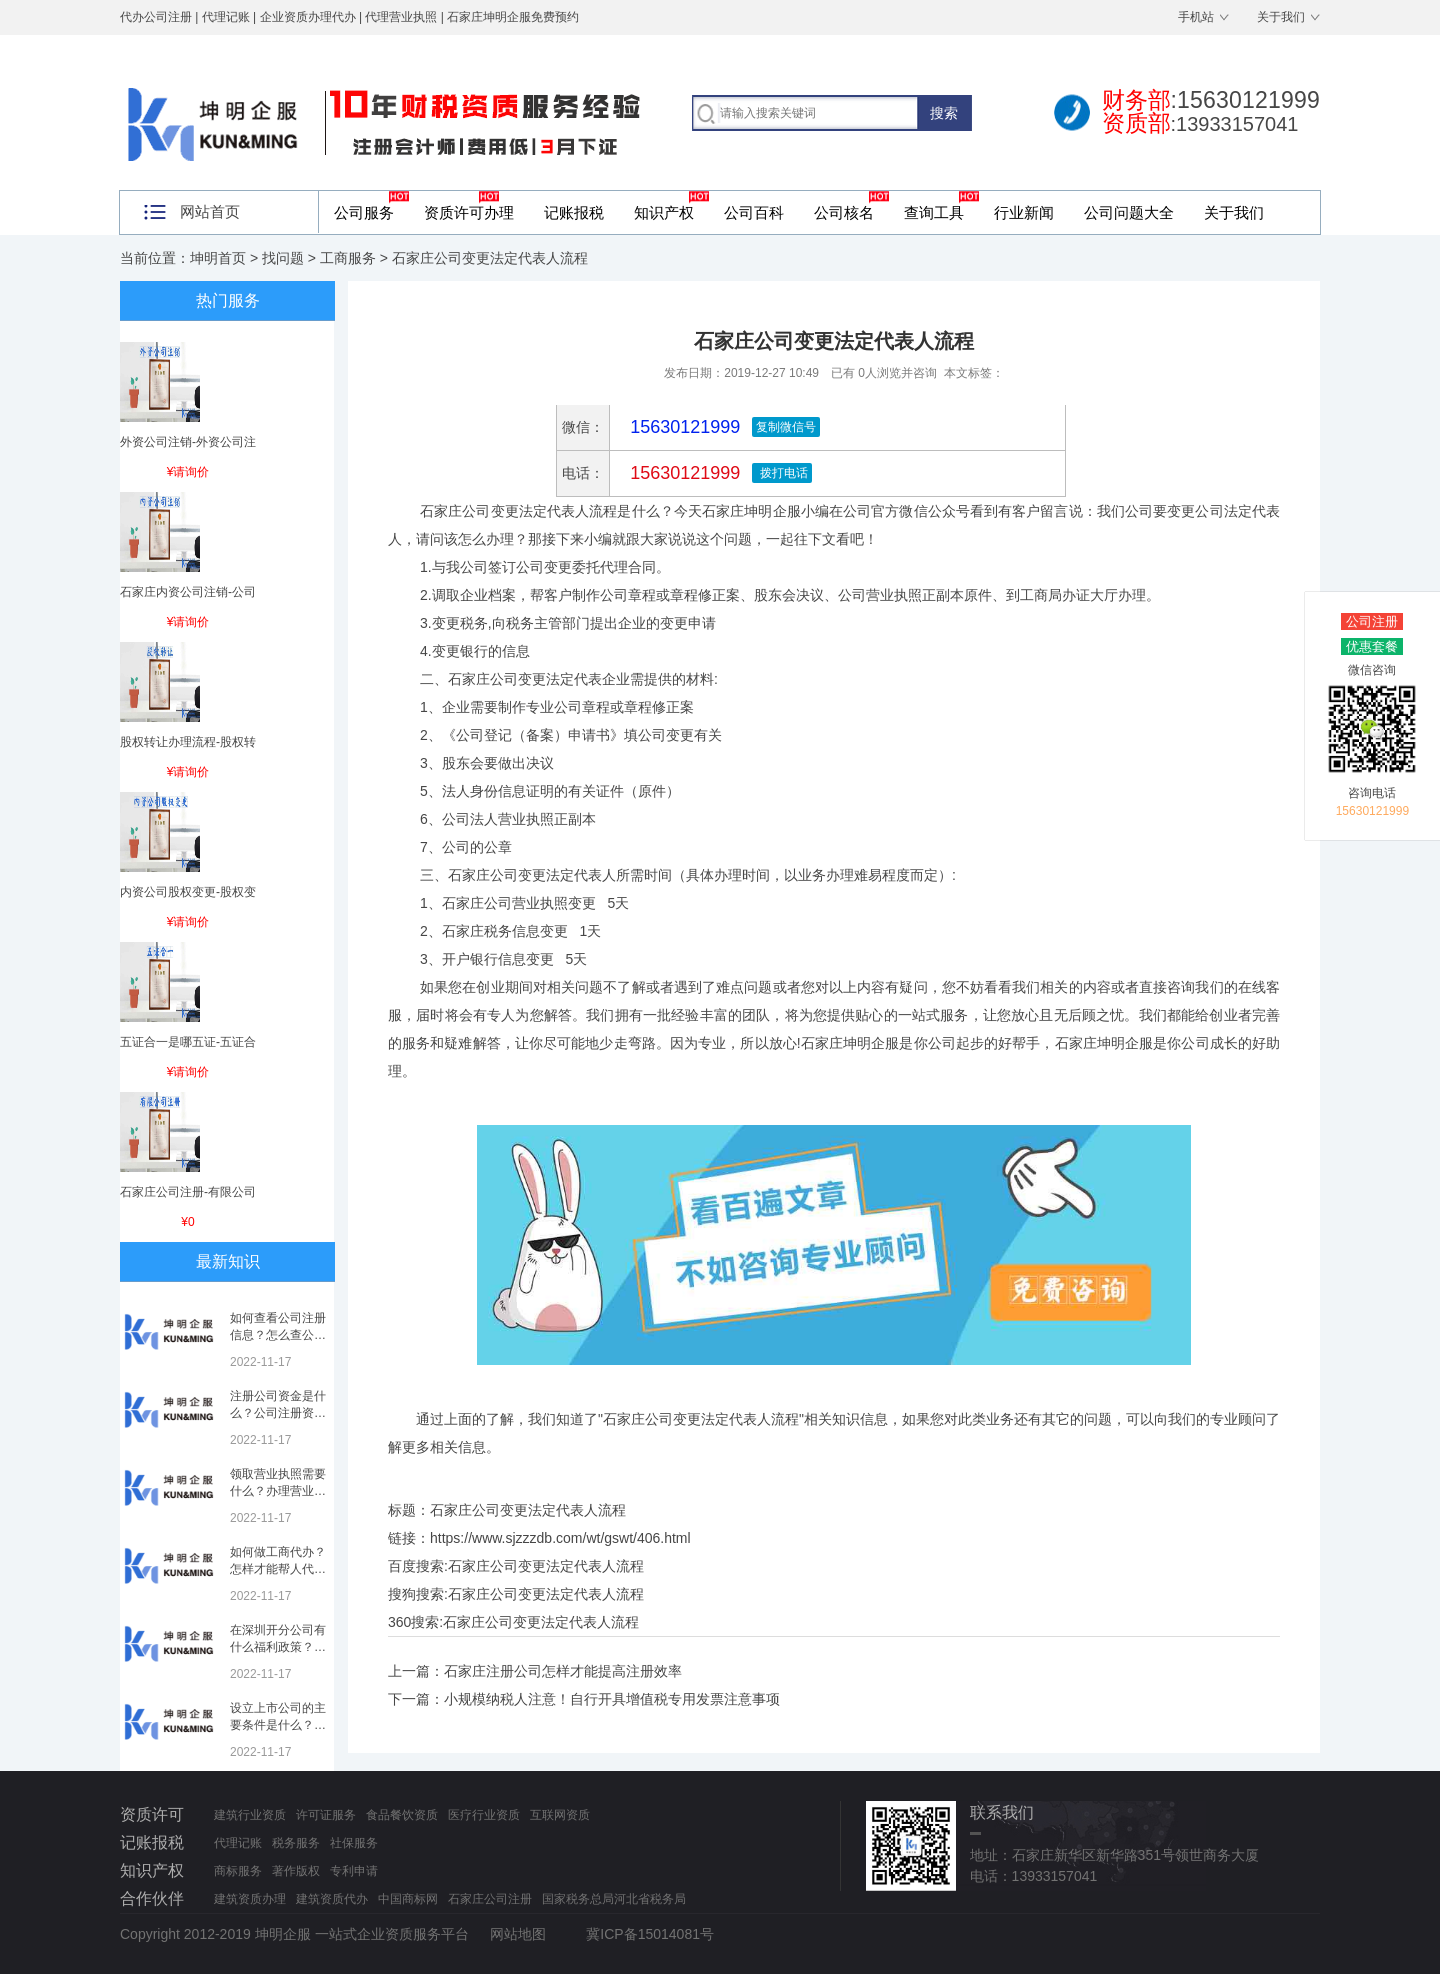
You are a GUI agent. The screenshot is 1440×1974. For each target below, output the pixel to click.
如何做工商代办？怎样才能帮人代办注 (278, 1569)
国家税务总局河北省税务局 (614, 1899)
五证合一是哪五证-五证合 (188, 1042)
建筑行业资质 (250, 1815)
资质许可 (152, 1814)
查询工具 (934, 212)
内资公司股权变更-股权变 (188, 892)
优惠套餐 (1372, 646)
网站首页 (210, 211)
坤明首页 (218, 258)
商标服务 (238, 1871)
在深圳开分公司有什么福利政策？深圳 (278, 1647)
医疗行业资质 (484, 1815)
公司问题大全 (1129, 212)
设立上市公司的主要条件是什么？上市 (278, 1725)
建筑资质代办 (332, 1899)
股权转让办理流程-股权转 (188, 742)
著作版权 (296, 1871)
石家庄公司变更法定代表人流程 (546, 1566)
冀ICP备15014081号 (650, 1934)
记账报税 (574, 212)
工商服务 (348, 258)
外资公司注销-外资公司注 (188, 442)
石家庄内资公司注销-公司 (188, 592)
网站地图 (518, 1934)
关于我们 (1281, 17)
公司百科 (754, 212)
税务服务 (296, 1843)
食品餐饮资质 (402, 1815)
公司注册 (1372, 621)
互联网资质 (560, 1815)
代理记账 (238, 1843)
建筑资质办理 (250, 1899)
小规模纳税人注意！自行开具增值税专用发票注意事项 (612, 1699)
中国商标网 (408, 1899)
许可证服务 (326, 1815)
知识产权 (664, 212)
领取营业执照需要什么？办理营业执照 (278, 1491)
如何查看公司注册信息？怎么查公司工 (278, 1335)
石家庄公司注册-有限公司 (188, 1192)
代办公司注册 (156, 17)
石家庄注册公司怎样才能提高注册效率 (563, 1671)
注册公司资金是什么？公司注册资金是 (278, 1413)
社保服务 (354, 1843)
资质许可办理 (469, 212)
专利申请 (354, 1871)
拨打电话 (781, 473)
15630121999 (682, 473)
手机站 (1196, 17)
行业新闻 (1024, 212)
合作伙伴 (152, 1898)
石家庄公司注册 (490, 1899)
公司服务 (364, 212)
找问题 (283, 258)
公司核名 (844, 212)
